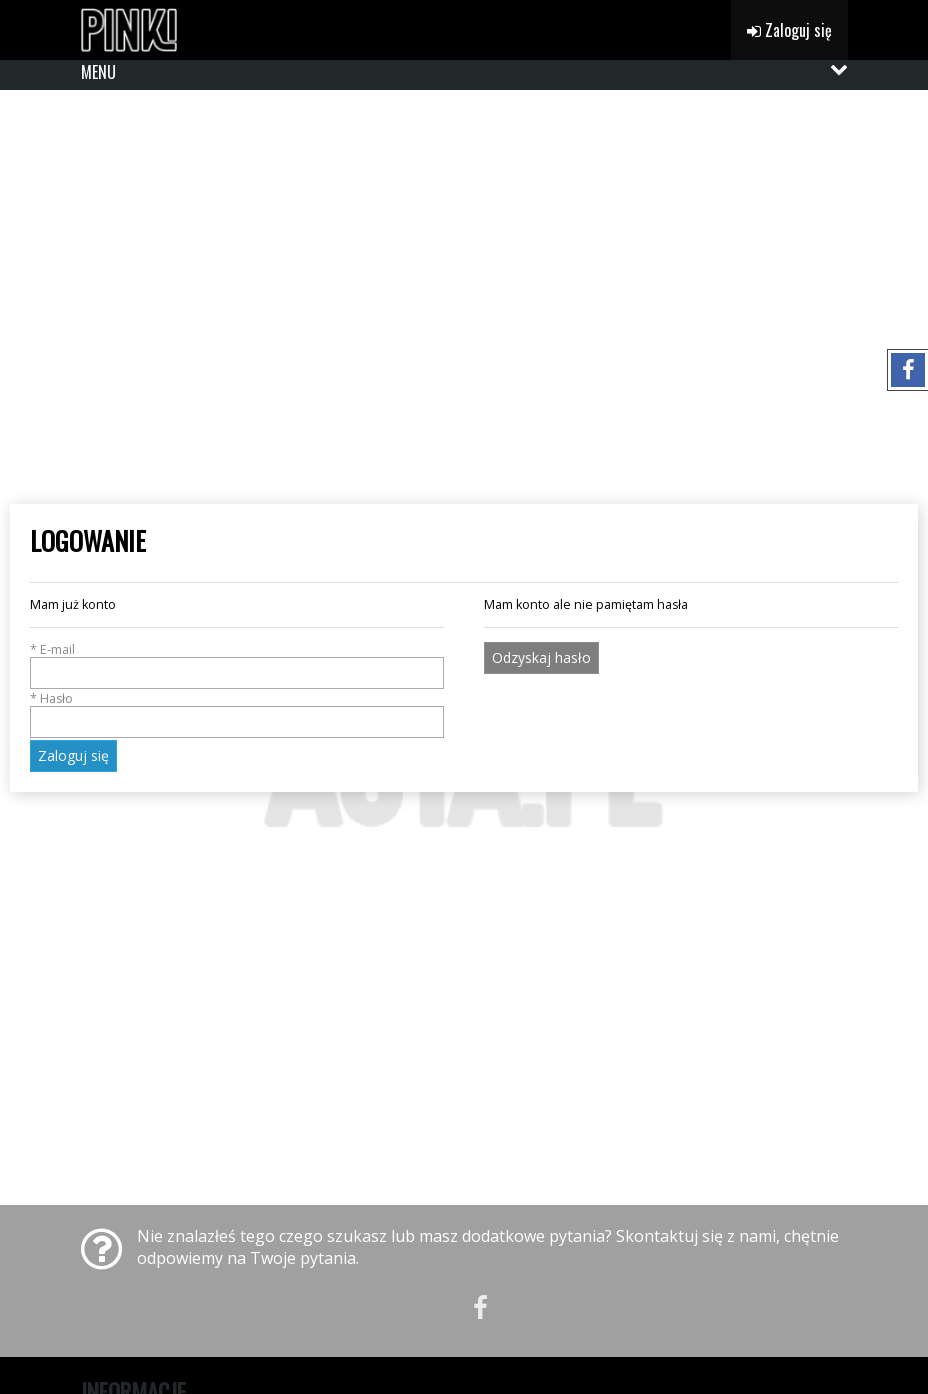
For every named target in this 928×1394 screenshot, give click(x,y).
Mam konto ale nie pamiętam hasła (586, 604)
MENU (98, 72)
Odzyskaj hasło (541, 657)
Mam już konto (73, 604)
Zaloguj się (789, 30)
